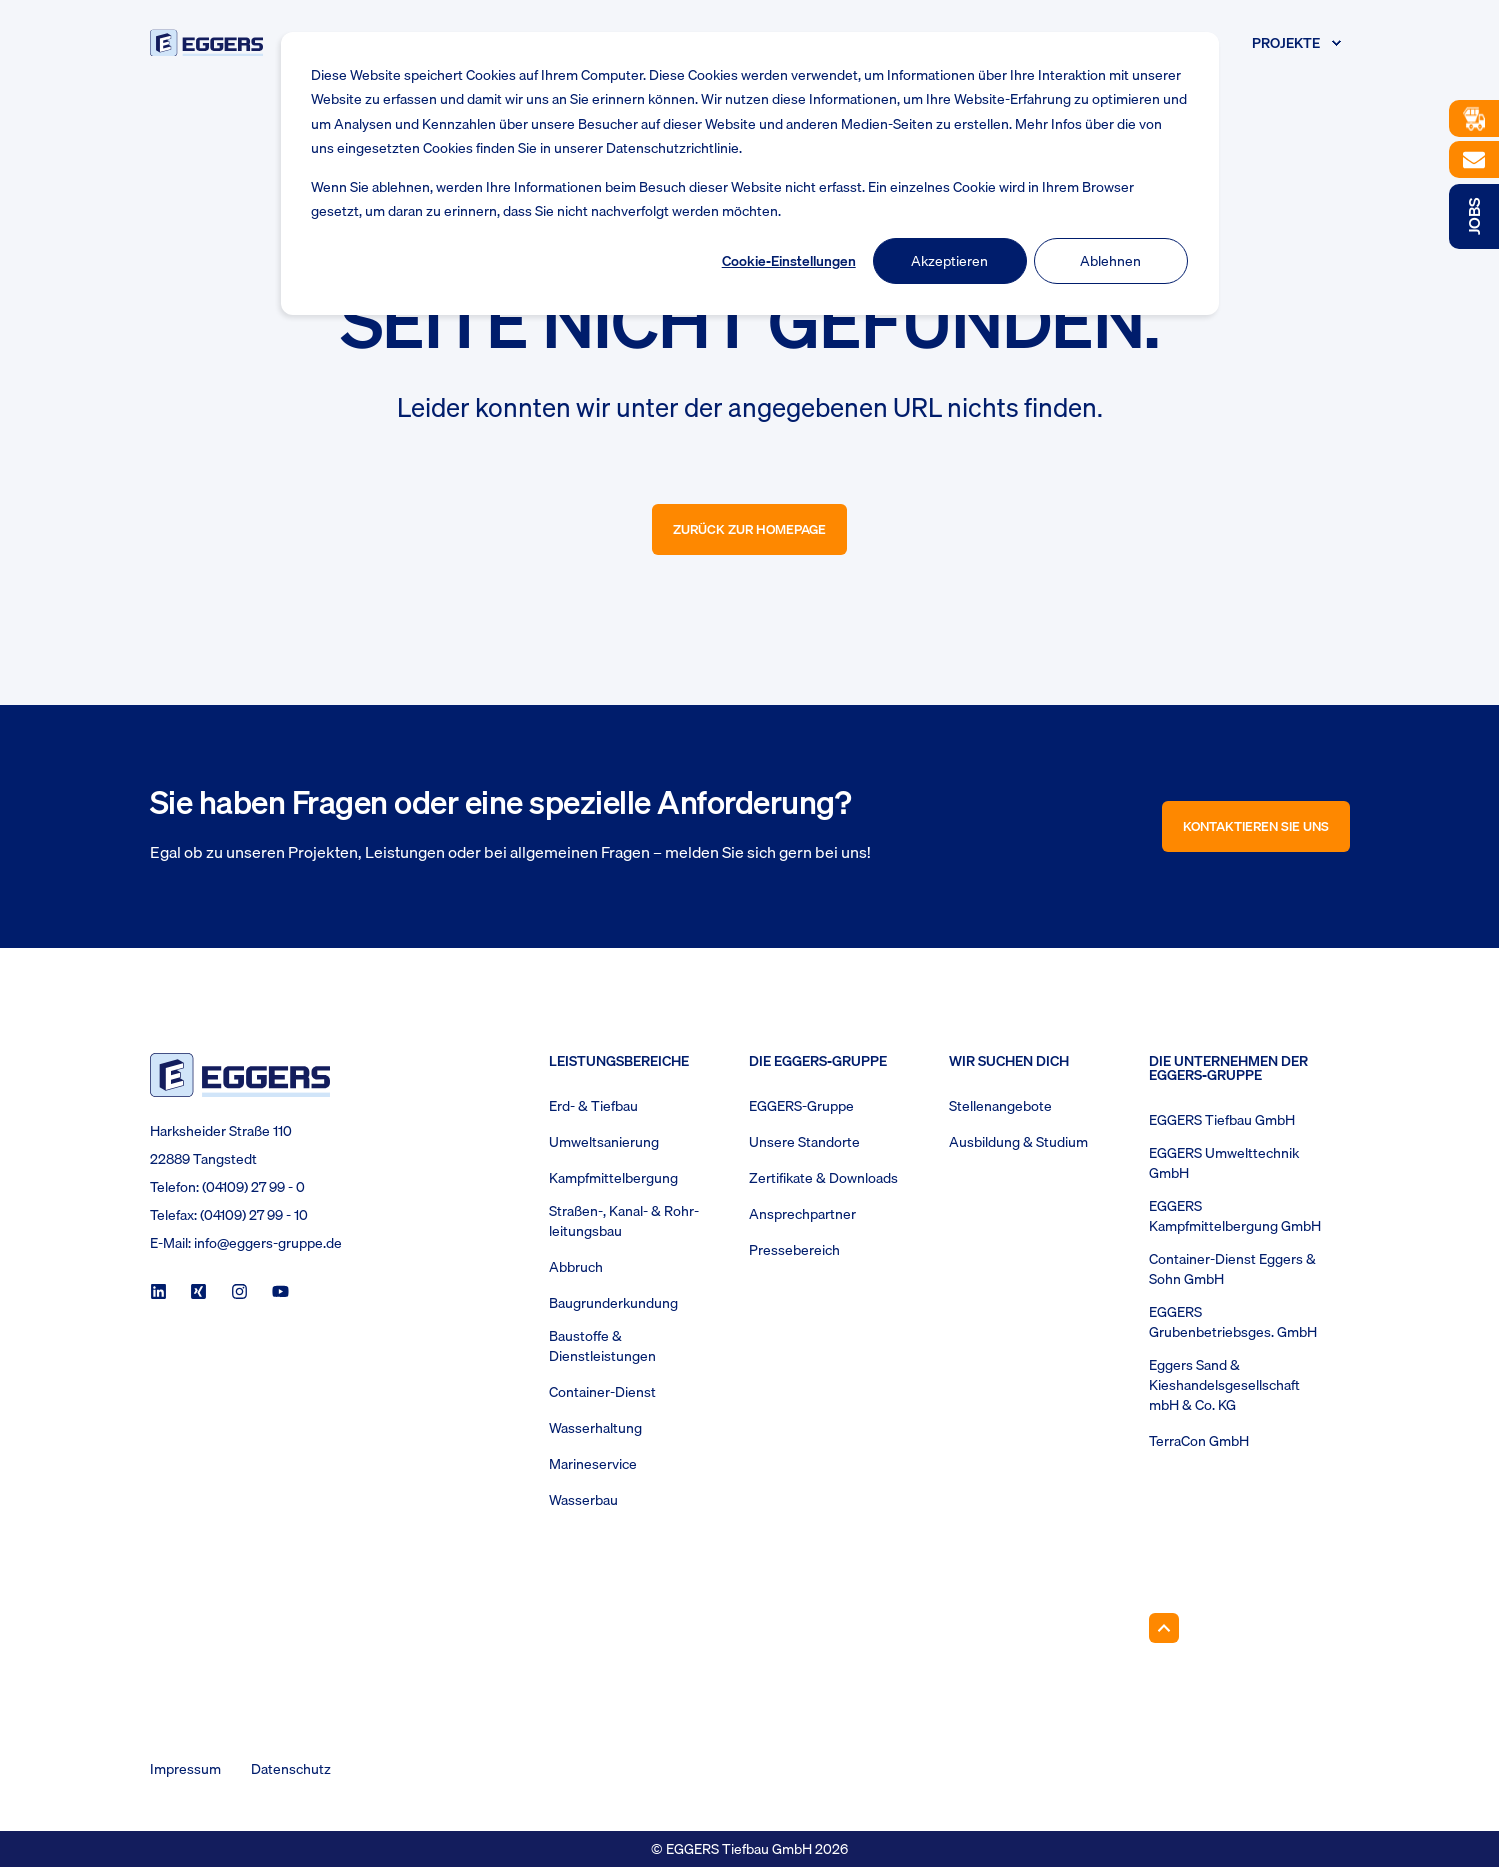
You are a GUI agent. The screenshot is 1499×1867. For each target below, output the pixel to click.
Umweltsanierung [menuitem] (604, 1142)
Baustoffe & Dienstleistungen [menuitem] (602, 1346)
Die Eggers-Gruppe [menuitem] (818, 1063)
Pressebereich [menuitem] (794, 1250)
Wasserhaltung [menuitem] (595, 1428)
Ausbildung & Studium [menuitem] (1018, 1142)
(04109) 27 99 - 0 (253, 1187)
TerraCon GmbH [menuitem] (1199, 1441)
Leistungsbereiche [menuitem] (619, 1063)
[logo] (240, 1074)
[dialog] (750, 173)
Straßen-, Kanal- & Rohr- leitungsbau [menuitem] (624, 1221)
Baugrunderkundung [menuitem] (613, 1303)
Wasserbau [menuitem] (583, 1500)
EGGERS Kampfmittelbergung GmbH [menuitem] (1235, 1216)
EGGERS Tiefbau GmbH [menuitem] (1222, 1120)
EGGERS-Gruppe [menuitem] (801, 1106)
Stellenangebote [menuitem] (1000, 1106)
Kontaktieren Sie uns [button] (1256, 826)
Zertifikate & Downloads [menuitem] (823, 1178)
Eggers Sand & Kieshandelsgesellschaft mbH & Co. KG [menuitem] (1224, 1385)
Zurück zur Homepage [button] (749, 529)
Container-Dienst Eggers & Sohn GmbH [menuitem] (1232, 1269)
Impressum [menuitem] (185, 1769)
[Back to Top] (1164, 1628)
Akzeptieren (949, 261)
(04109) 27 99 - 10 (254, 1215)
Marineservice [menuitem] (593, 1464)
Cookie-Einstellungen (789, 261)
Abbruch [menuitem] (576, 1267)
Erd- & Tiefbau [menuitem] (593, 1106)
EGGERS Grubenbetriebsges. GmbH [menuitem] (1233, 1322)
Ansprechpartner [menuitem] (802, 1214)
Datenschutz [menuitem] (291, 1769)
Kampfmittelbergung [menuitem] (613, 1178)
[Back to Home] (206, 42)
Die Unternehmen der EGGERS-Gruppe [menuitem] (1228, 1070)
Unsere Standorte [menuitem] (804, 1142)
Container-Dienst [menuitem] (602, 1392)
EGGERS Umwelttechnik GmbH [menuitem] (1224, 1163)
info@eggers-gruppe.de (268, 1243)
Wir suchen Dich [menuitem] (1009, 1063)
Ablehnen (1110, 261)
